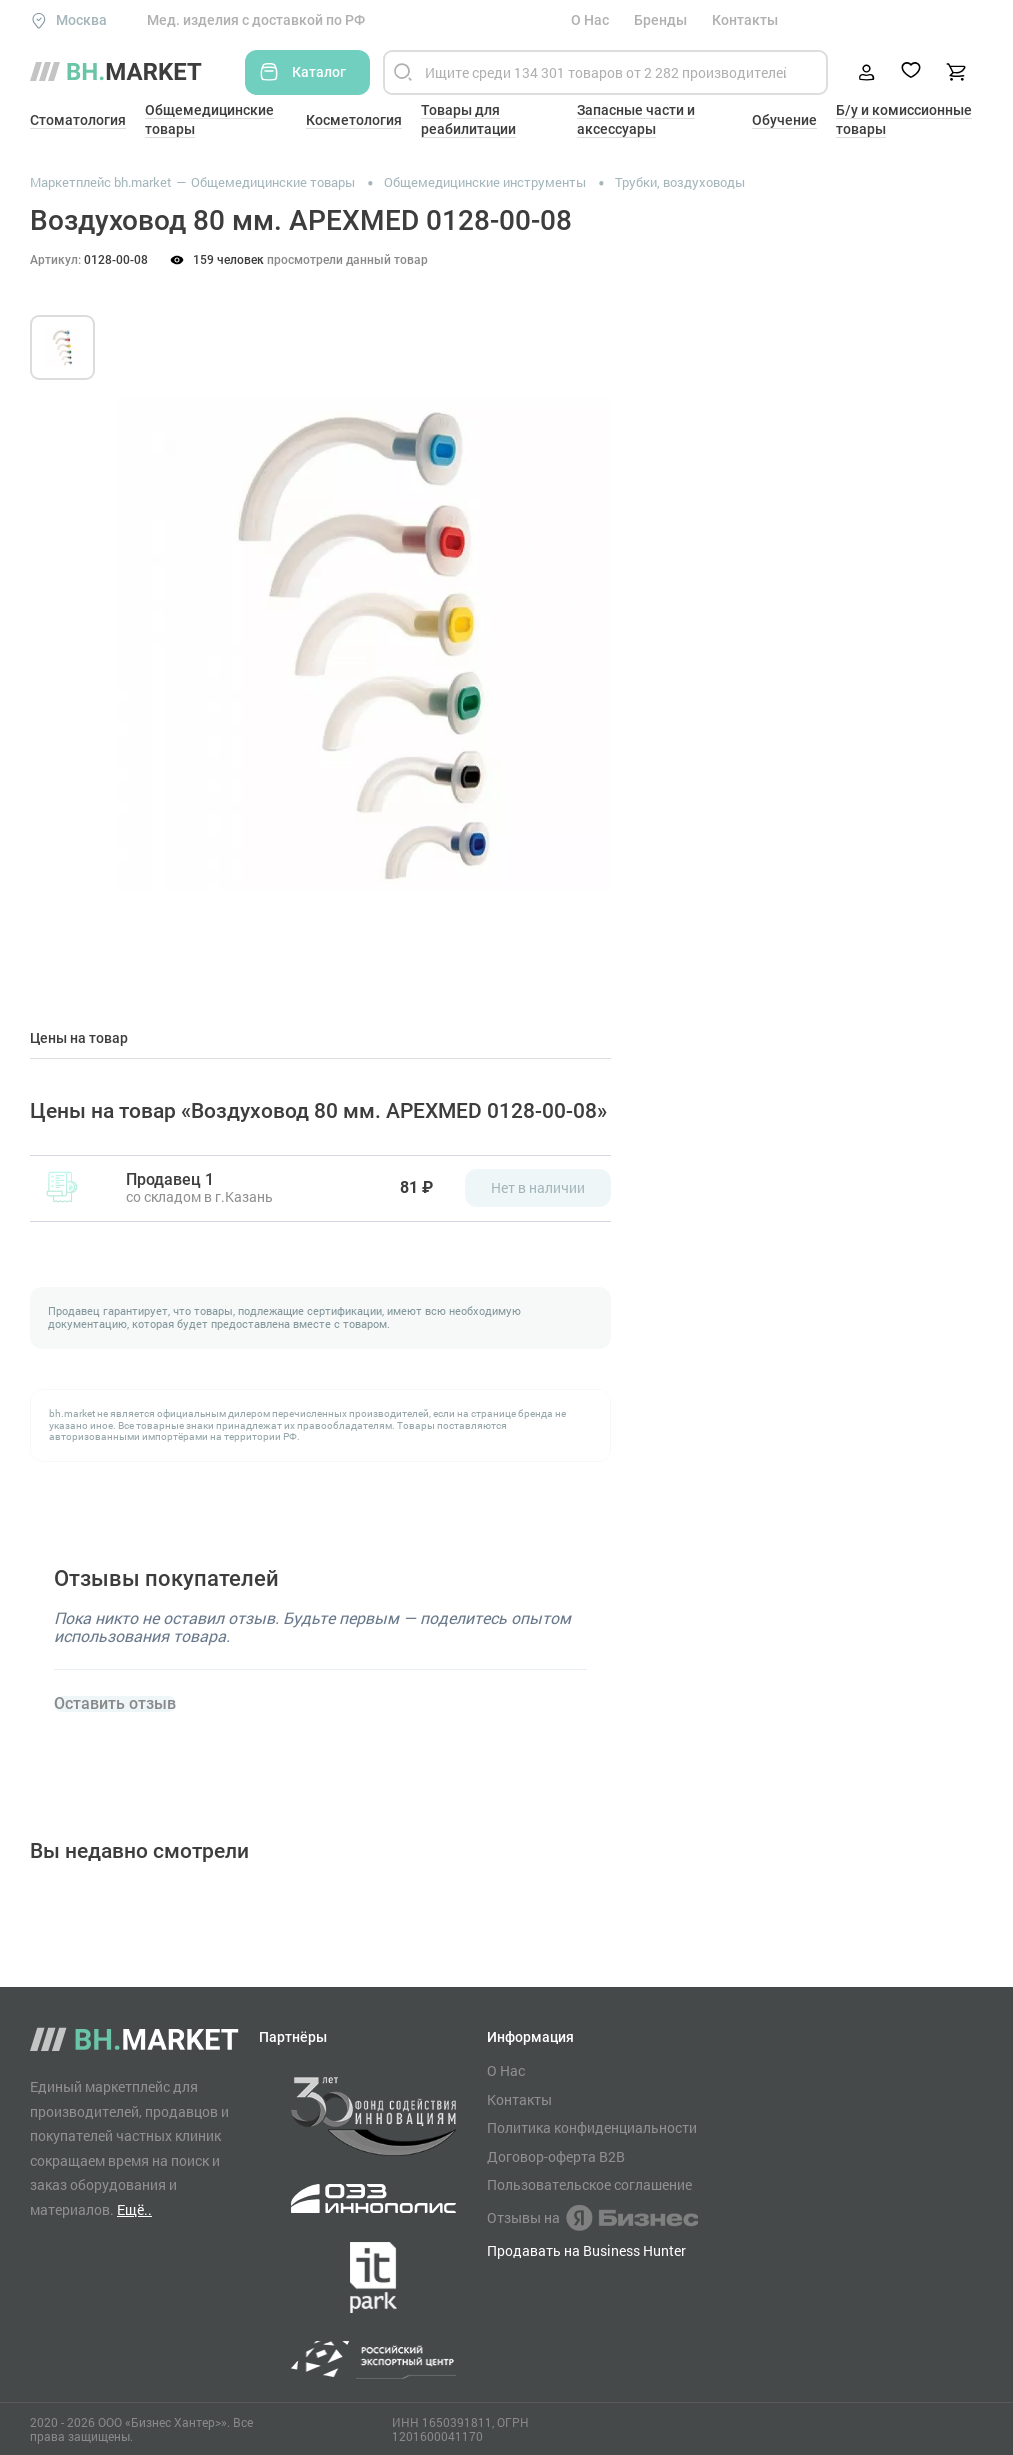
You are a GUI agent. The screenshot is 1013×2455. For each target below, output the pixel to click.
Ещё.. (134, 2209)
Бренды (660, 20)
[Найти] (403, 72)
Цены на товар (79, 1038)
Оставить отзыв (115, 1704)
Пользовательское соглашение (589, 2185)
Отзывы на (592, 2218)
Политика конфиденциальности (592, 2128)
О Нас (590, 20)
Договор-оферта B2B (556, 2157)
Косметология (354, 120)
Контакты (745, 20)
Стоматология (78, 120)
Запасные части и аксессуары (636, 119)
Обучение (784, 120)
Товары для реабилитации (468, 119)
